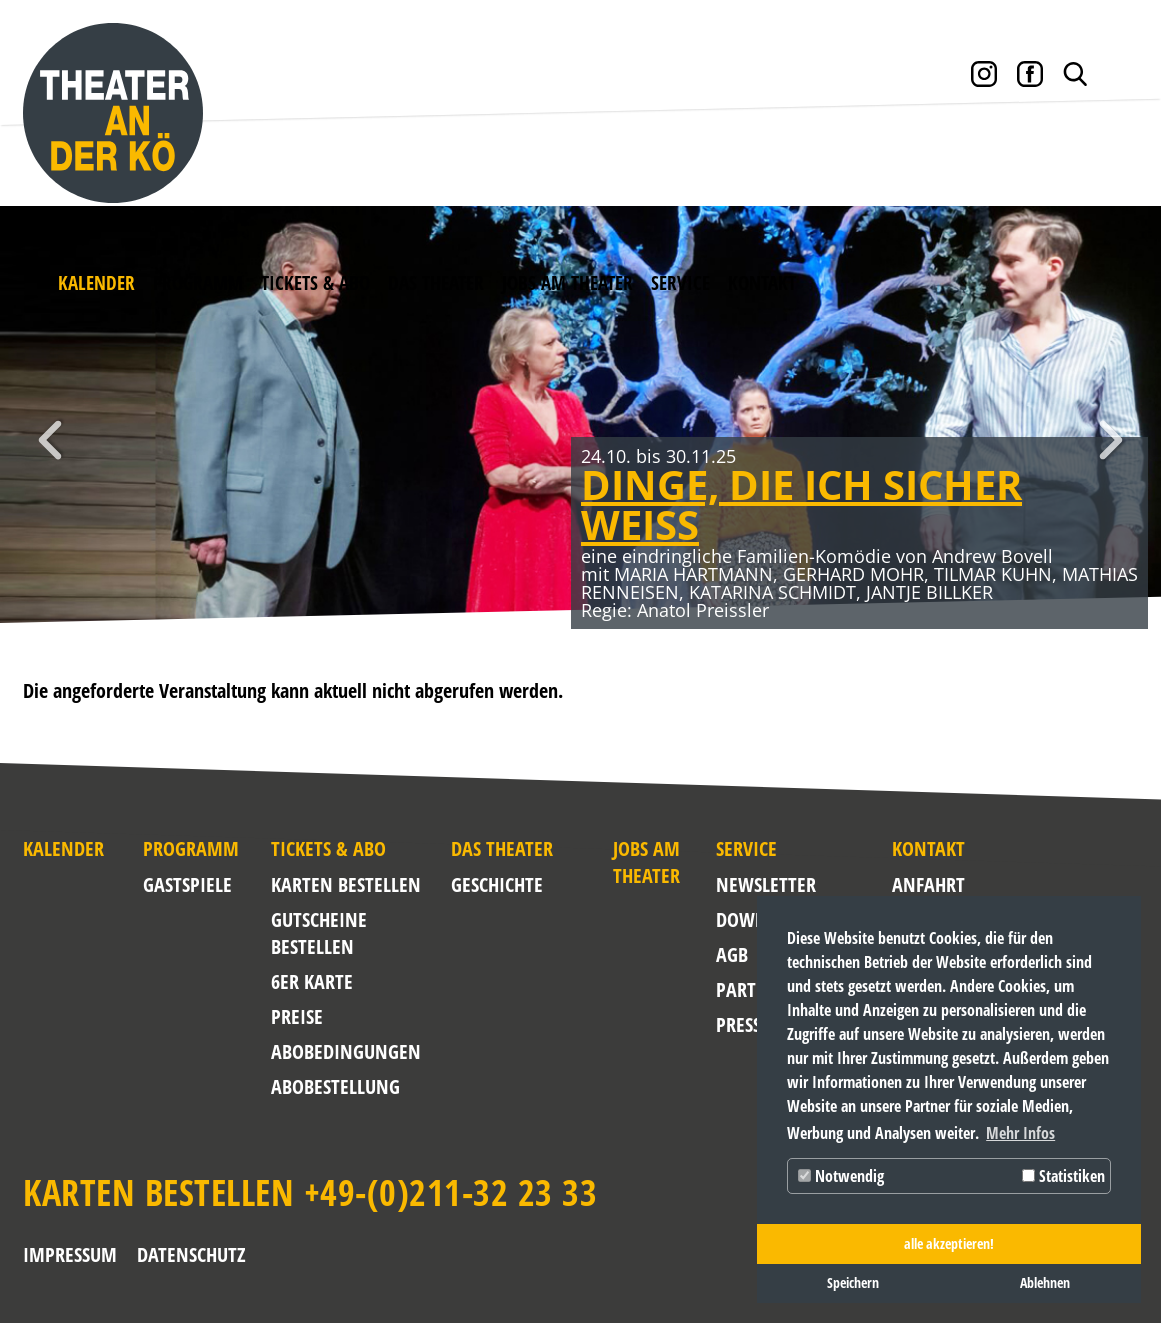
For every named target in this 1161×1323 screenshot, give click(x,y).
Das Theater (436, 283)
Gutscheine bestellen (319, 933)
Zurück (50, 440)
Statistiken (1063, 1176)
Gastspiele (187, 884)
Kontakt (762, 283)
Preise (297, 1016)
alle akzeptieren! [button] (949, 1243)
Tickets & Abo (315, 283)
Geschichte (497, 884)
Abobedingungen (346, 1051)
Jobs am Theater (567, 283)
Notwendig (841, 1176)
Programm (198, 283)
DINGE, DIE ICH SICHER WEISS (801, 504)
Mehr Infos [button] (1020, 1133)
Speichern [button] (853, 1282)
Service (680, 283)
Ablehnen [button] (1045, 1282)
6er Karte (312, 981)
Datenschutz (191, 1254)
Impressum (70, 1254)
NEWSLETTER (759, 884)
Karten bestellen (346, 884)
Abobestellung (335, 1086)
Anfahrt (909, 884)
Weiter (1111, 440)
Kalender (96, 283)
